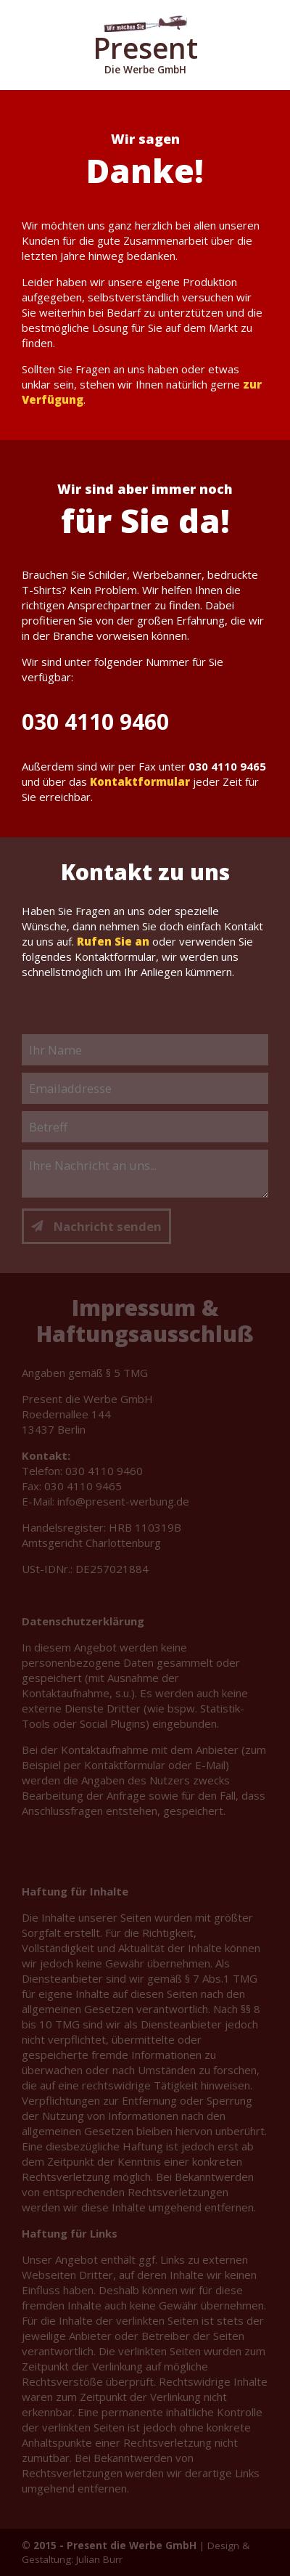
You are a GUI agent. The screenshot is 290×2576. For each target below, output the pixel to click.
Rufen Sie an (113, 941)
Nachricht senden (96, 1226)
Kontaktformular (140, 781)
